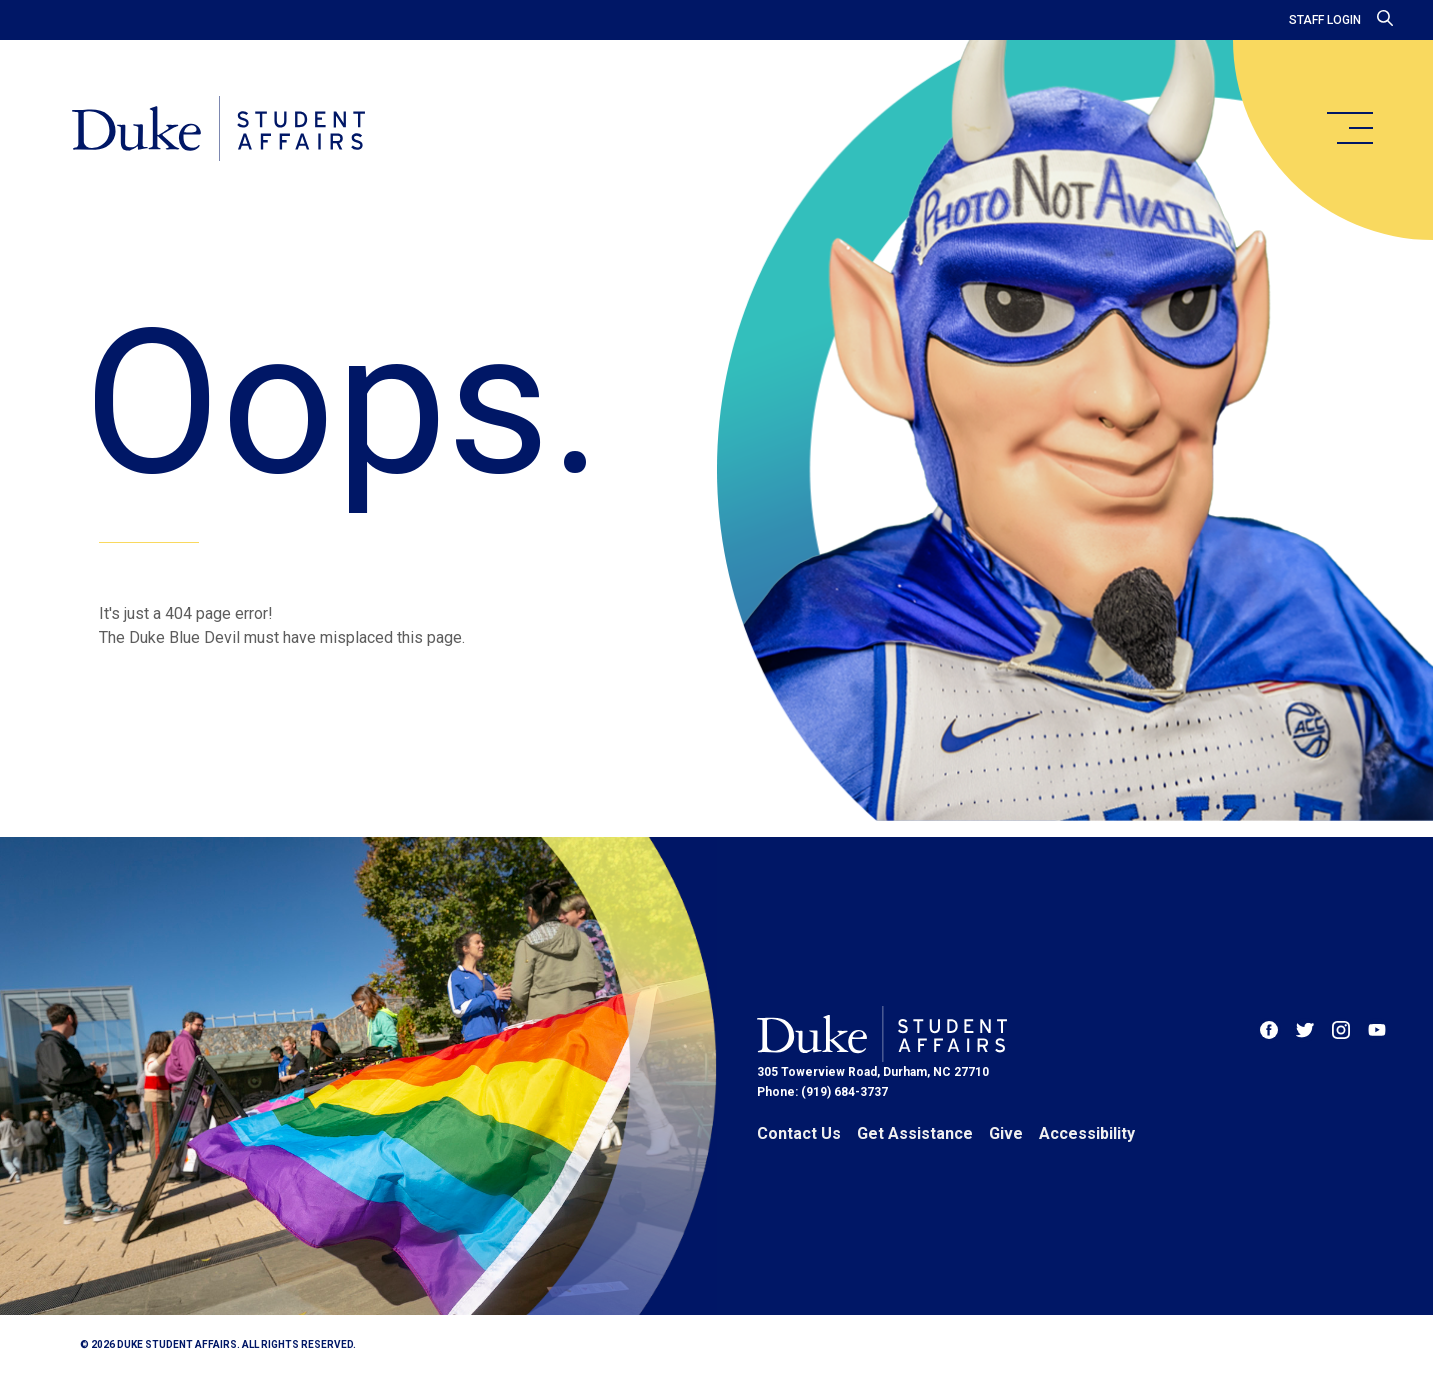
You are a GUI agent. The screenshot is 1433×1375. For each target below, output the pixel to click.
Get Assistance (915, 1133)
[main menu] (1349, 128)
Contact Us (799, 1133)
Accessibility (1087, 1133)
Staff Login (1325, 20)
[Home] (218, 130)
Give (1006, 1133)
